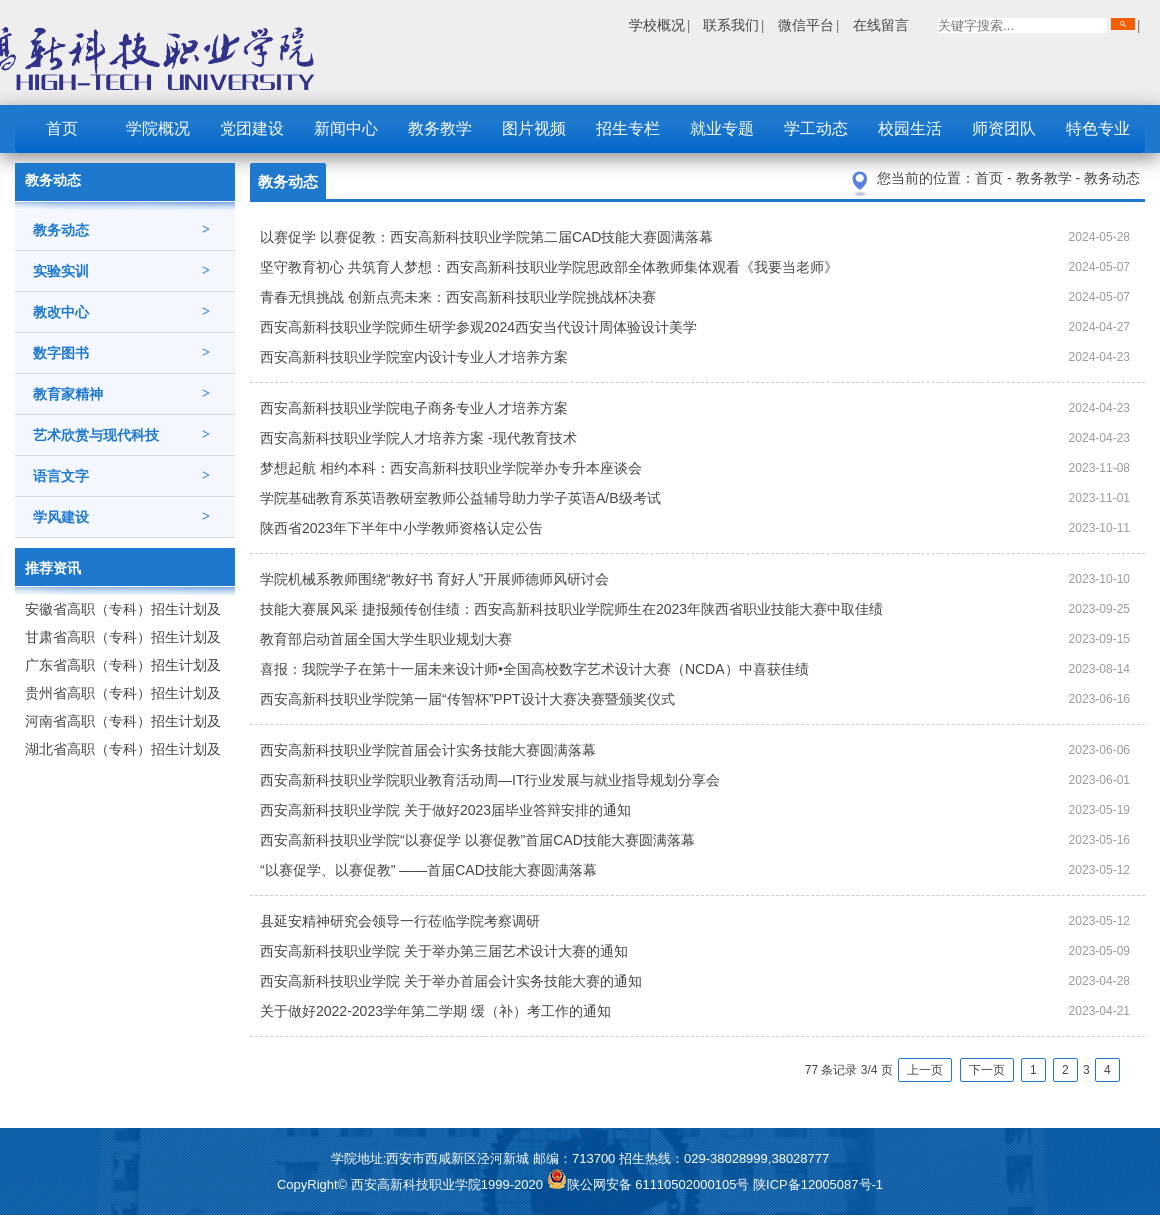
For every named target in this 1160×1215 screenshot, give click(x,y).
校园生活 (910, 128)
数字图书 (121, 353)
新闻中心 (346, 128)
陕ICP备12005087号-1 (818, 1184)
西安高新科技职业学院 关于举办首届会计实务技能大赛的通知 (451, 981)
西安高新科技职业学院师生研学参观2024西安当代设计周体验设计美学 (478, 327)
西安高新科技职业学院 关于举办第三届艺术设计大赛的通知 (444, 951)
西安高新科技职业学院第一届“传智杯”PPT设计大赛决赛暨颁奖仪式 (467, 699)
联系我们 (731, 25)
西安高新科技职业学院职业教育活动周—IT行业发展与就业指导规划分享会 (490, 780)
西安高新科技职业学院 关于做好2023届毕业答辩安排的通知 (445, 810)
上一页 (925, 1070)
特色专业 (1098, 128)
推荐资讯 (53, 568)
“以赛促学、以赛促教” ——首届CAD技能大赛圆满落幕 (428, 870)
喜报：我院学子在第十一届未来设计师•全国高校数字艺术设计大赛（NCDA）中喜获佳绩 (534, 669)
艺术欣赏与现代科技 (121, 435)
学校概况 (657, 25)
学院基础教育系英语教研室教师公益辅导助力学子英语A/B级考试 (460, 498)
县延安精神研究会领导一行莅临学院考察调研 (400, 921)
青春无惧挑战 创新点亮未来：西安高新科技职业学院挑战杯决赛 (458, 297)
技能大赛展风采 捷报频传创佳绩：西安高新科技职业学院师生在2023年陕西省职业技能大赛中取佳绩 (571, 609)
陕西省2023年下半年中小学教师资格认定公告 (401, 528)
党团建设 (252, 128)
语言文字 (121, 476)
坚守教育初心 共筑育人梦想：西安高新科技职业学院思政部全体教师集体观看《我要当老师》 (549, 267)
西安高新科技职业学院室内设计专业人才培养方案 (414, 357)
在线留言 (881, 25)
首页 (62, 128)
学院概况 (158, 128)
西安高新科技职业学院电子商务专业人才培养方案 (414, 408)
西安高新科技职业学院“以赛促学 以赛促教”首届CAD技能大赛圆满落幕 (477, 840)
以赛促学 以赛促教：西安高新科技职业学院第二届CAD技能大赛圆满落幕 (486, 237)
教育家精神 (121, 394)
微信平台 (806, 25)
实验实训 (121, 271)
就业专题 (722, 128)
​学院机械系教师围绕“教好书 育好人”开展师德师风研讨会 (434, 579)
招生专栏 (628, 128)
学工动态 (816, 128)
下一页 (987, 1070)
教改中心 (121, 312)
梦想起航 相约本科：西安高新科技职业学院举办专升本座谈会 (451, 468)
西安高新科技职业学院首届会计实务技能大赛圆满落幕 (428, 750)
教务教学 (440, 128)
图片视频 (534, 128)
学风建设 (121, 517)
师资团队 (1004, 128)
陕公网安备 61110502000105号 (650, 1184)
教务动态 (121, 230)
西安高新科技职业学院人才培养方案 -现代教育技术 (418, 438)
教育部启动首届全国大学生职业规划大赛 (386, 639)
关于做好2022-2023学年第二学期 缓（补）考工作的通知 (435, 1011)
